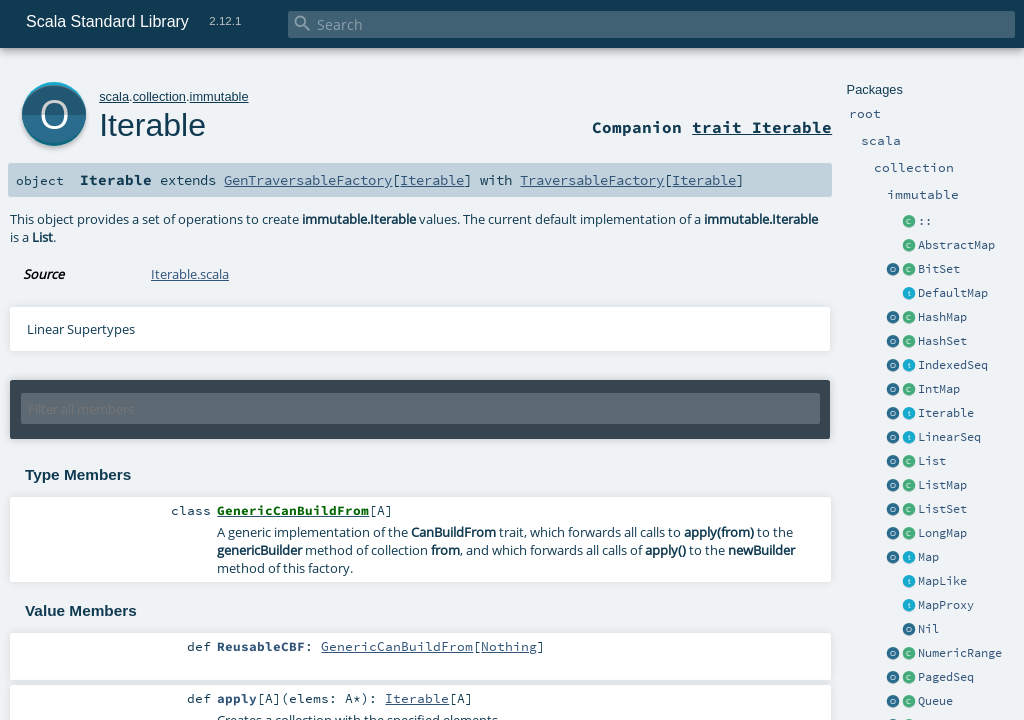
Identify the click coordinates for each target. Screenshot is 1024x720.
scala (114, 96)
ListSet (942, 509)
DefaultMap (953, 293)
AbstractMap (956, 245)
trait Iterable (762, 127)
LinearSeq (949, 437)
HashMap (942, 317)
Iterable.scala (190, 274)
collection (159, 96)
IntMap (939, 389)
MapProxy (946, 605)
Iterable (946, 413)
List (932, 461)
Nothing (509, 646)
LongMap (942, 533)
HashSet (942, 341)
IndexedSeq (953, 365)
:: (925, 221)
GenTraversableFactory (308, 180)
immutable (219, 96)
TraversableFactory (592, 180)
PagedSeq (946, 677)
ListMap (942, 485)
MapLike (942, 581)
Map (928, 557)
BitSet (939, 269)
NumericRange (960, 653)
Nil (928, 629)
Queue (935, 701)
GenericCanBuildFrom (397, 646)
